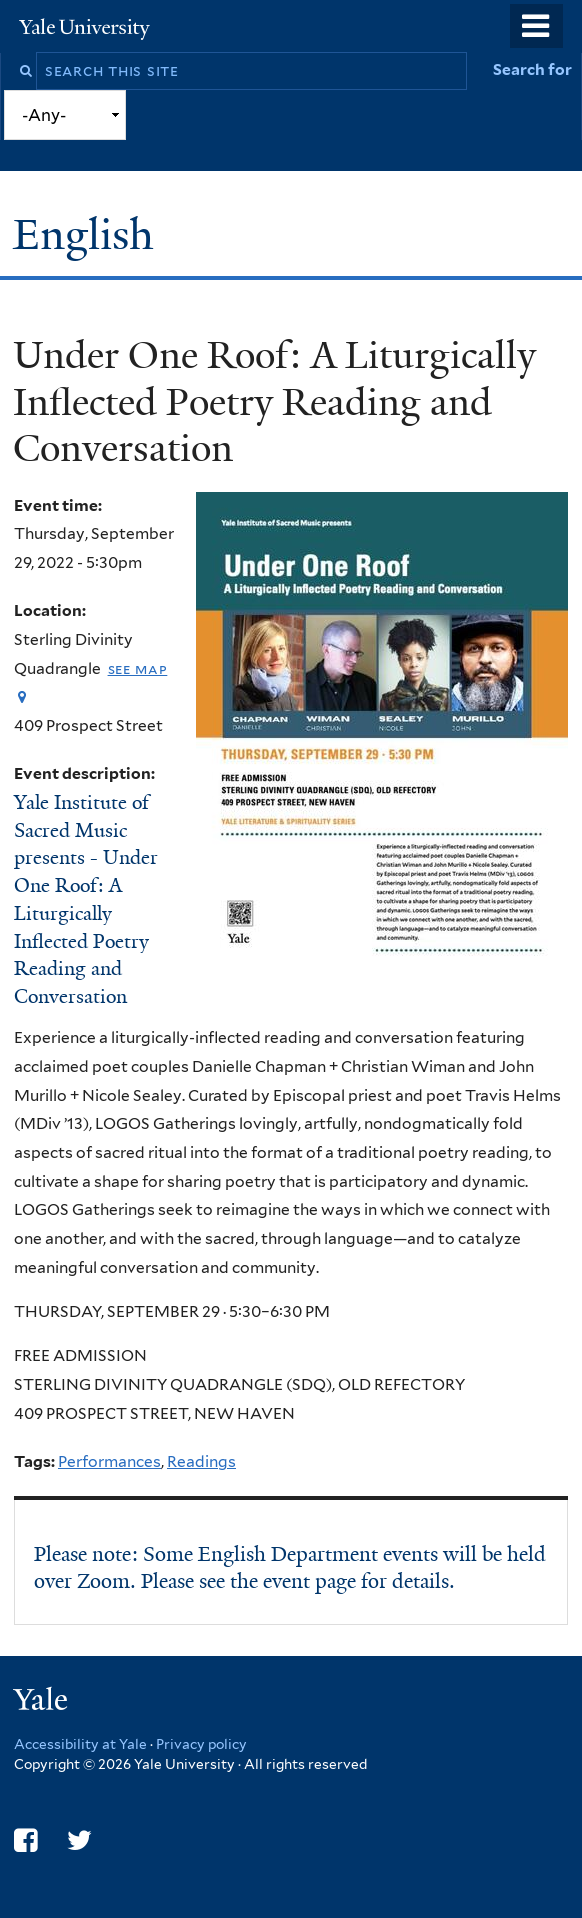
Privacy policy (201, 1744)
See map (138, 668)
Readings (201, 1461)
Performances (109, 1461)
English (89, 234)
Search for (532, 69)
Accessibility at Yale (80, 1744)
